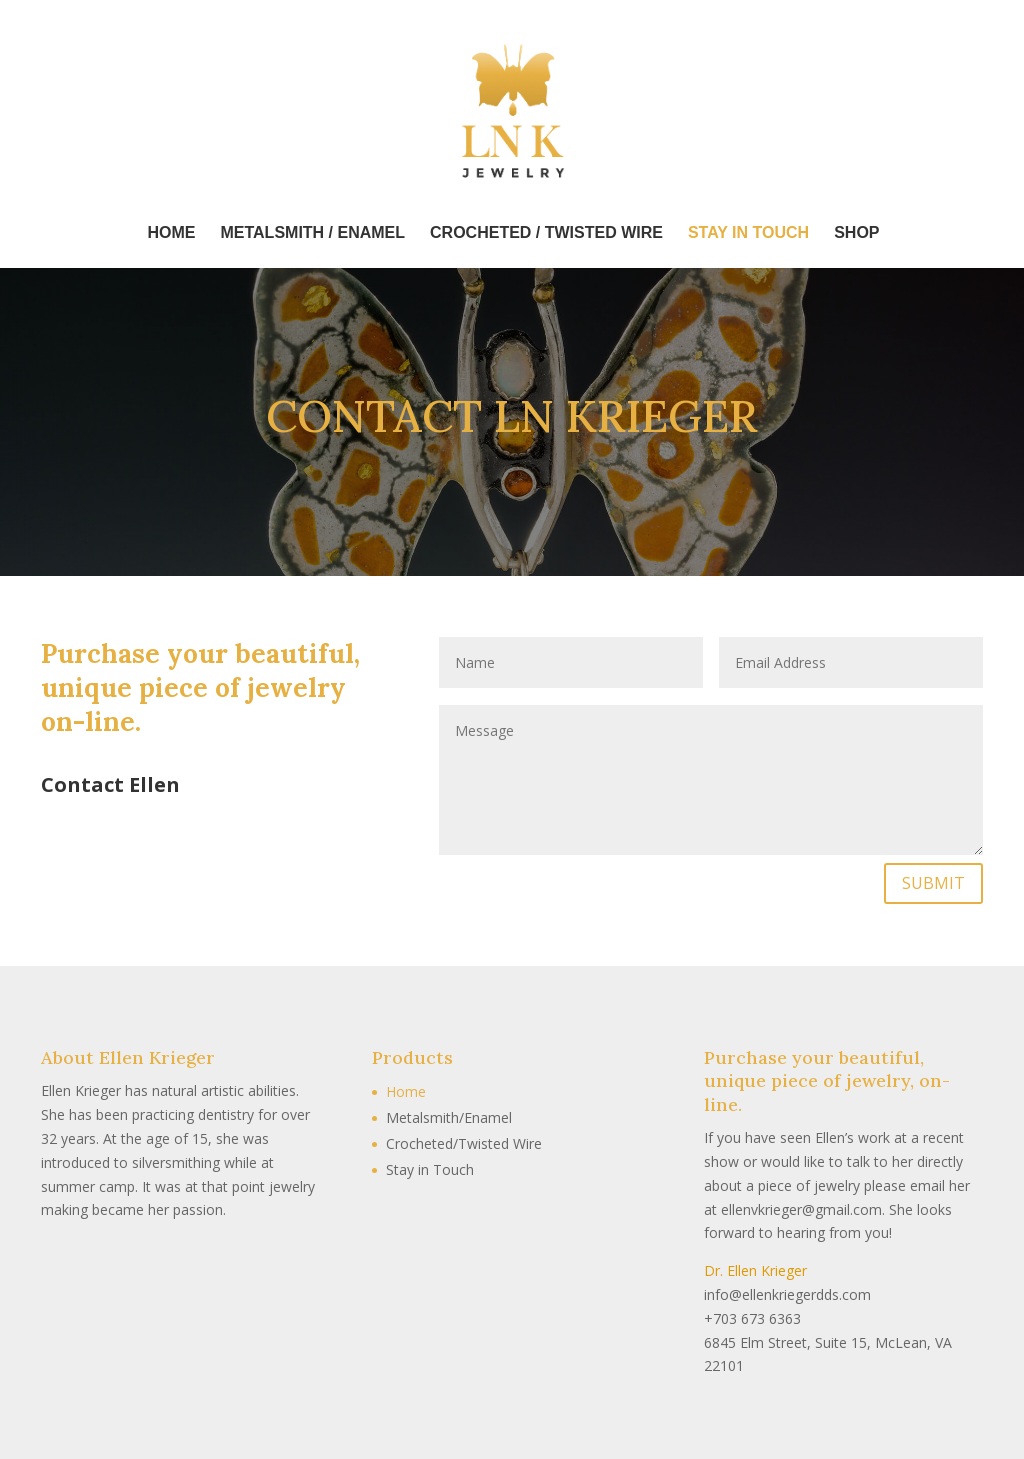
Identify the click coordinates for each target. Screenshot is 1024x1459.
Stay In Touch (748, 233)
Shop (856, 233)
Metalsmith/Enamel (449, 1117)
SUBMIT (933, 883)
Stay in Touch (430, 1169)
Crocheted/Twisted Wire (464, 1143)
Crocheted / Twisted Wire (546, 233)
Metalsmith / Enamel (312, 233)
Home (171, 233)
